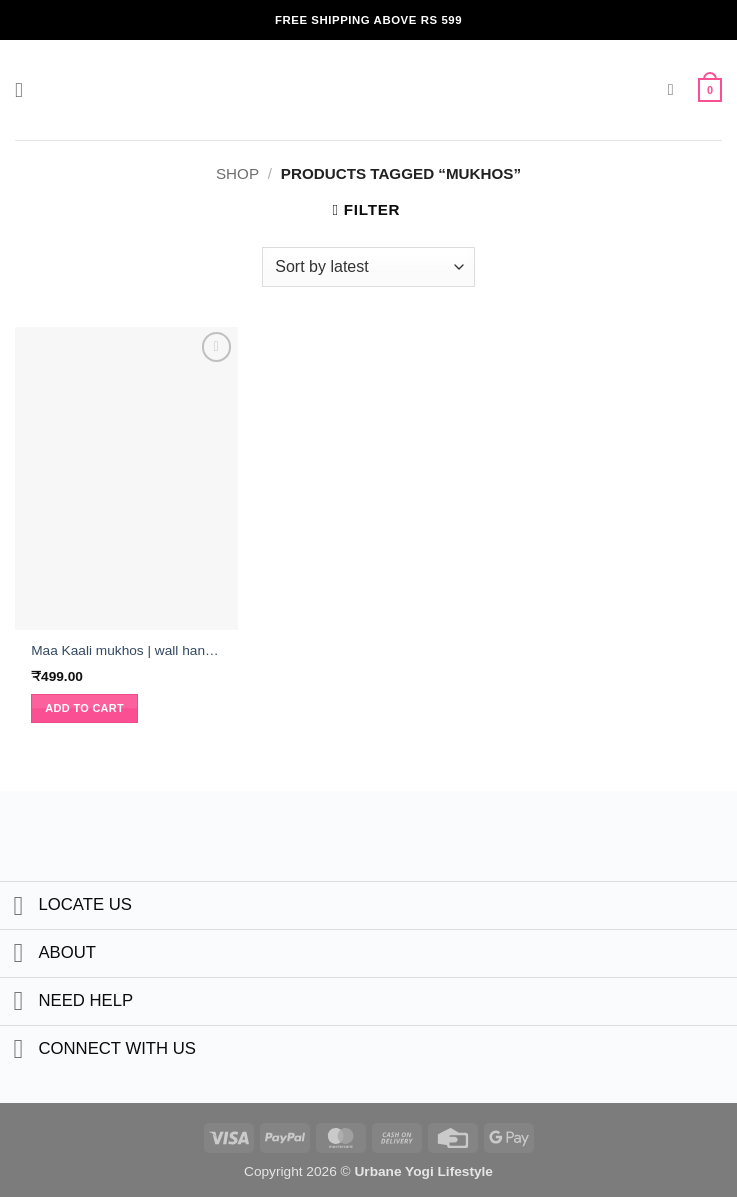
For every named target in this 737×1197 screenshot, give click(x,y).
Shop (237, 173)
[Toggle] (18, 907)
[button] (26, 90)
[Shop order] (368, 267)
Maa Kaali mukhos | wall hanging (126, 650)
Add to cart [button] (84, 708)
